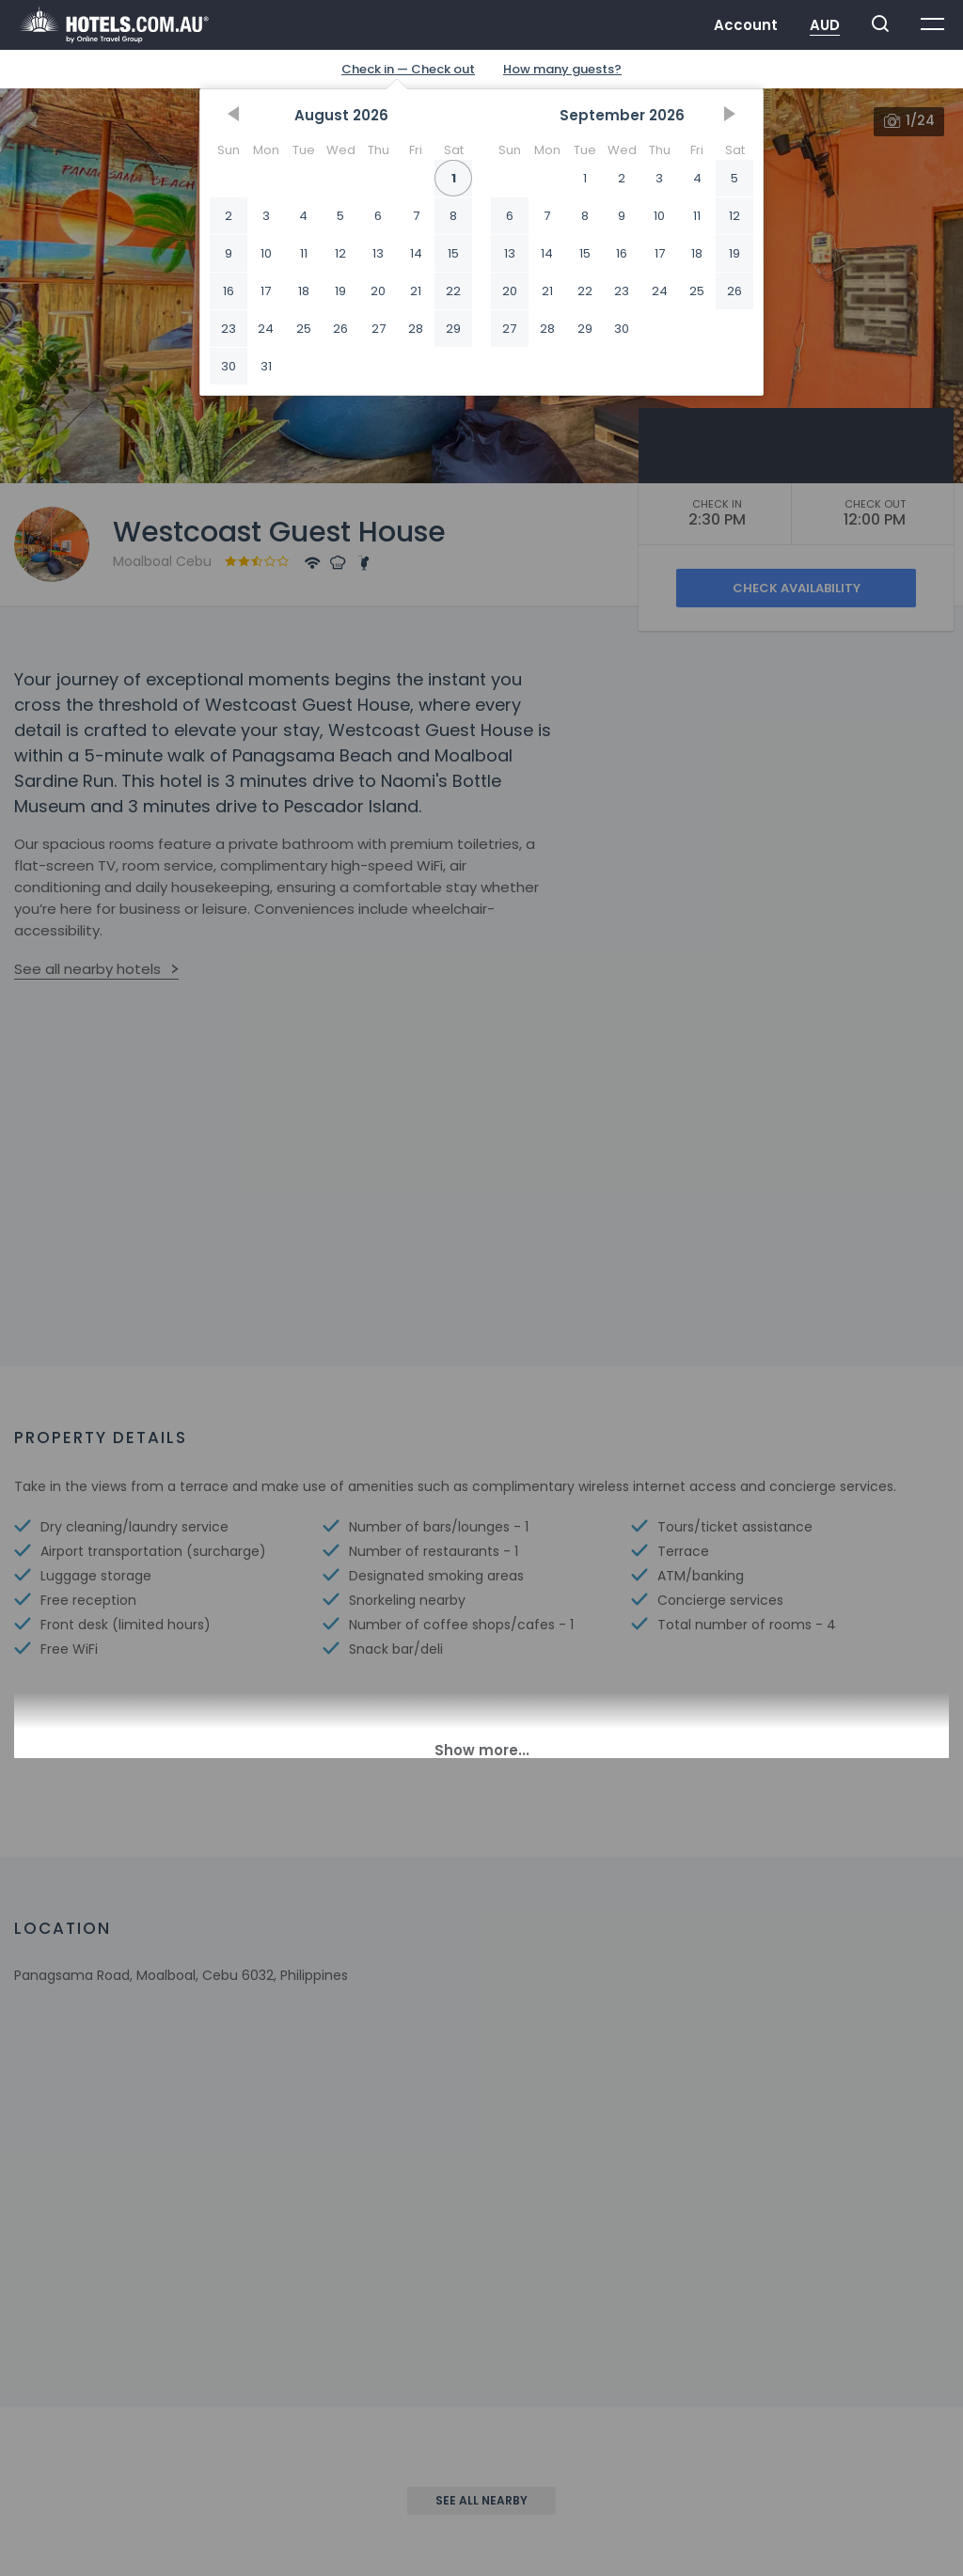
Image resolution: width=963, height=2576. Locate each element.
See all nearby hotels (87, 969)
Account (746, 25)
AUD (825, 25)
